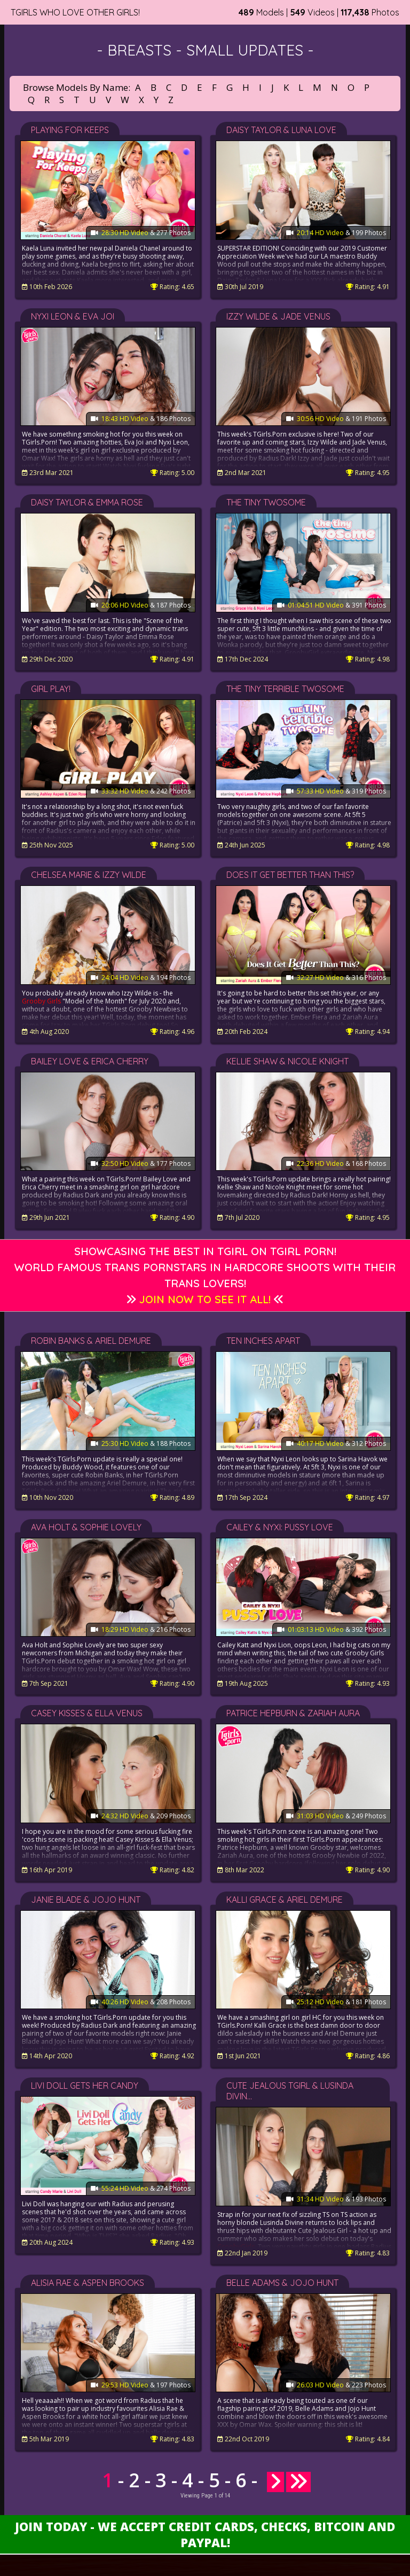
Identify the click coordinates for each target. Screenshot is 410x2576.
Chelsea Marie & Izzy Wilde (88, 874)
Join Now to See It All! (205, 1299)
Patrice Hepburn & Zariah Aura (293, 1713)
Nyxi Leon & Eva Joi (72, 316)
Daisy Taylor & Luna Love (281, 129)
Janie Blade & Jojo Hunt (85, 1899)
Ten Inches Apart (263, 1340)
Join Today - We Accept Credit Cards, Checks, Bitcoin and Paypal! (205, 2534)
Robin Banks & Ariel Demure (91, 1340)
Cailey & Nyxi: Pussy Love (279, 1527)
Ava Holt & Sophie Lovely (86, 1527)
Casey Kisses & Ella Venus (87, 1713)
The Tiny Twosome (266, 502)
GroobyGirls (236, 2246)
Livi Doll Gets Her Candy (84, 2085)
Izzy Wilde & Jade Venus (278, 316)
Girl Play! (50, 688)
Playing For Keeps (70, 129)
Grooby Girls (41, 1001)
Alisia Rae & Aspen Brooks (87, 2282)
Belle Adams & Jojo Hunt (282, 2282)
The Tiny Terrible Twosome (285, 688)
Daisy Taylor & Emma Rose (87, 502)
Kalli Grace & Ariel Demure (284, 1899)
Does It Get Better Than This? (290, 874)
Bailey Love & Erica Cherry (89, 1061)
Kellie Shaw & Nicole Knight (287, 1061)
